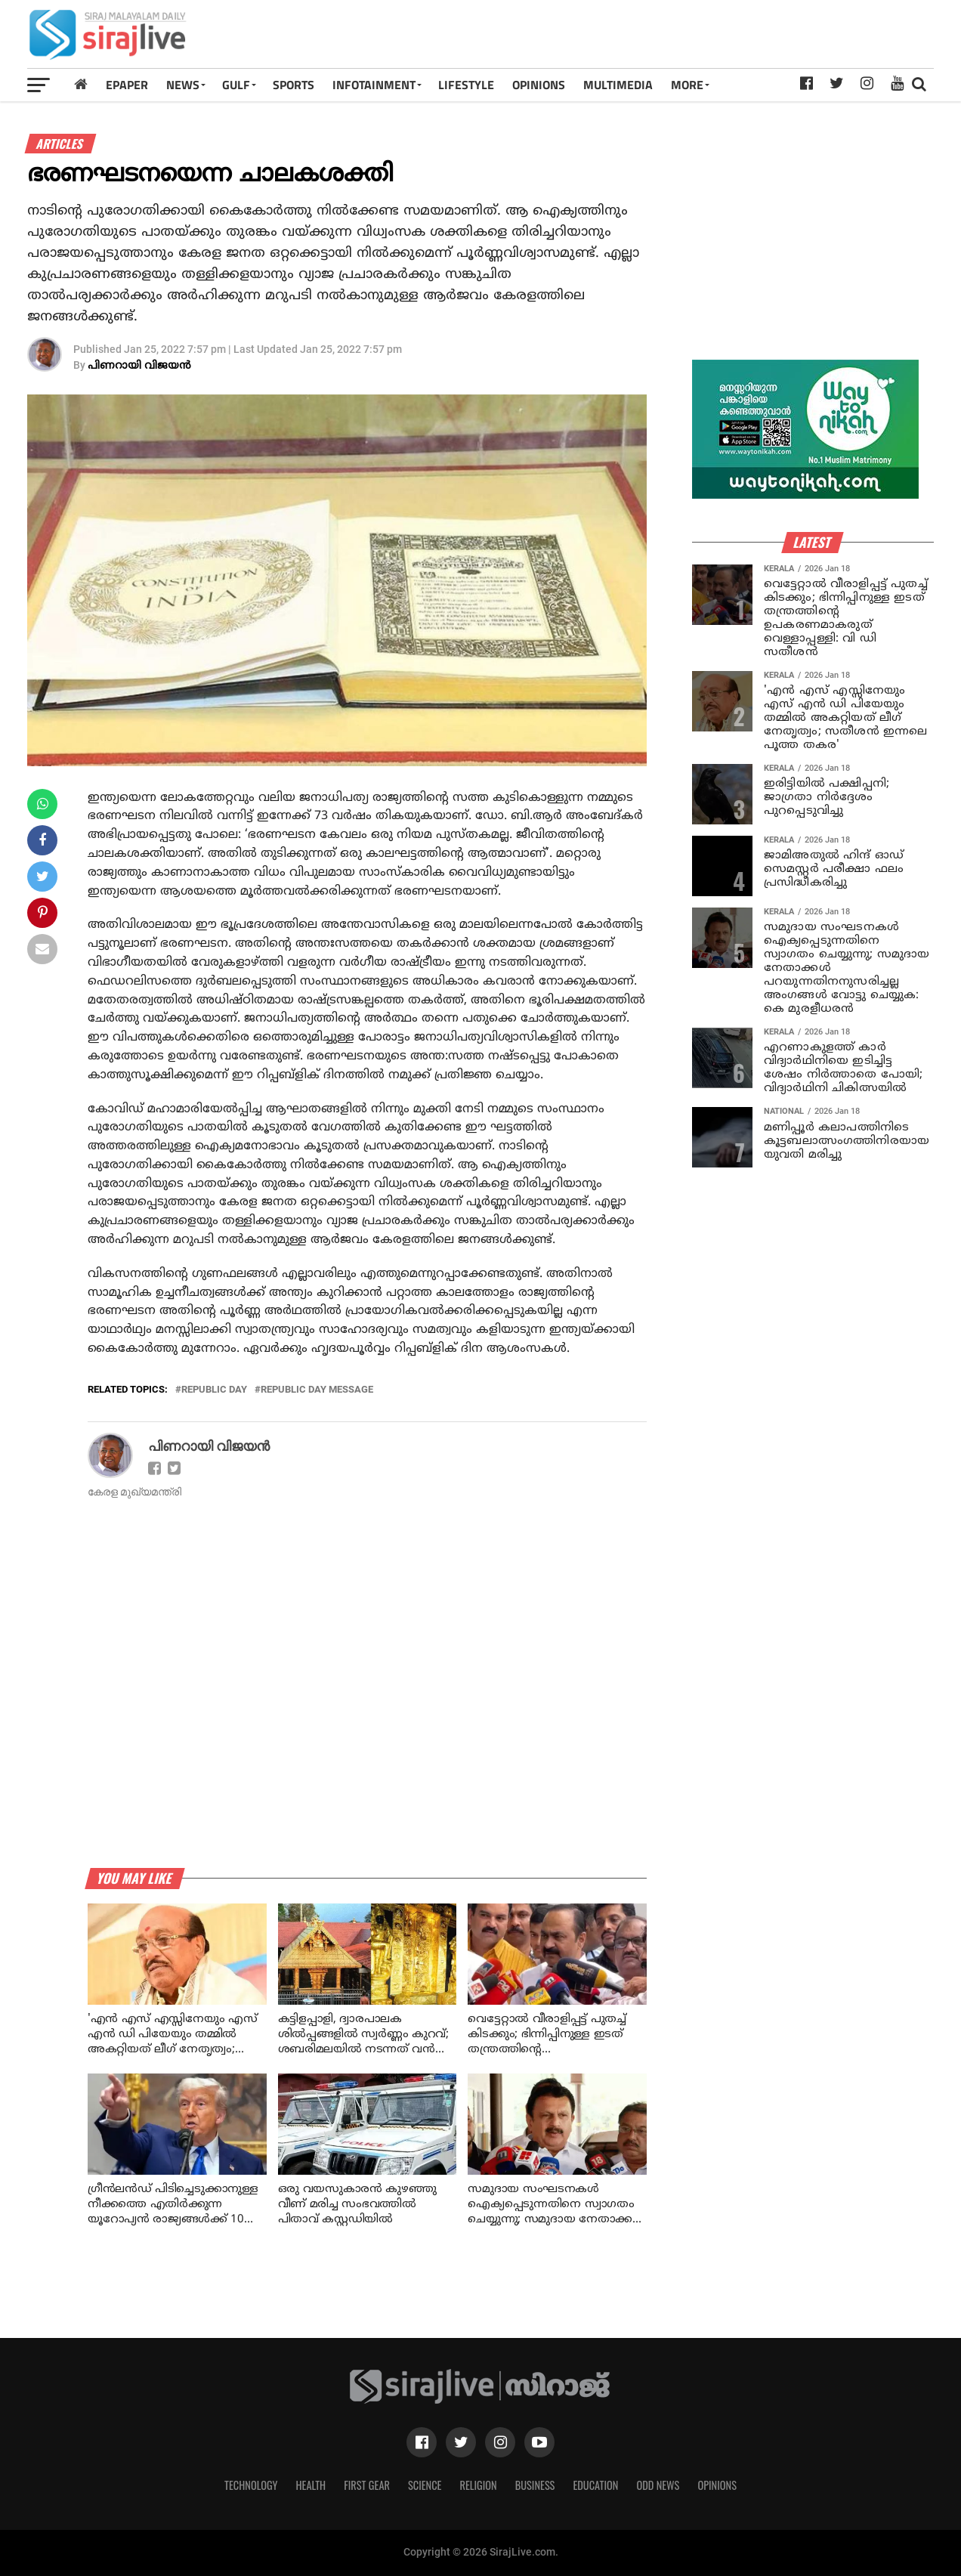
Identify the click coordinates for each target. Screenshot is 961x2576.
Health (311, 2485)
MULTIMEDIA (618, 85)
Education (595, 2485)
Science (425, 2485)
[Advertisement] (657, 39)
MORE (687, 85)
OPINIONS (538, 85)
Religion (477, 2485)
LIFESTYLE (466, 85)
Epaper (127, 85)
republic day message (317, 1390)
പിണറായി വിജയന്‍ (139, 366)
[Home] (81, 84)
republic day (214, 1390)
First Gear (367, 2485)
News (182, 85)
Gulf (236, 85)
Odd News (657, 2485)
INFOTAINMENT (374, 85)
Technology (250, 2485)
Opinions (717, 2485)
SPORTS (293, 85)
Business (535, 2485)
